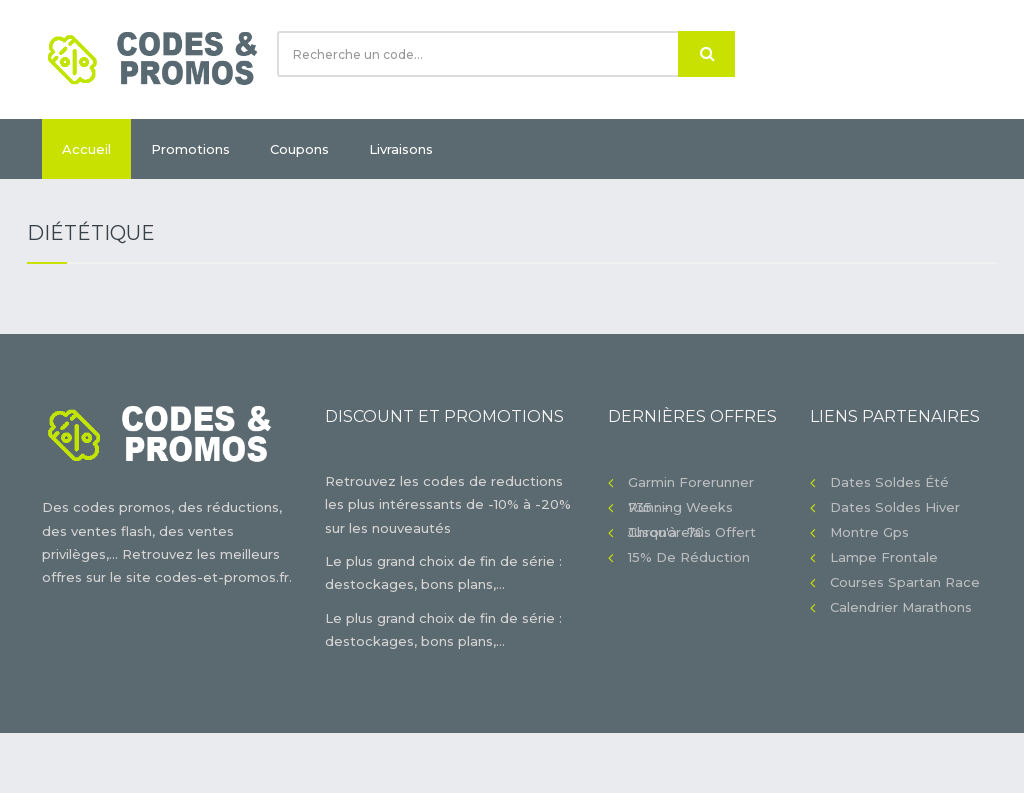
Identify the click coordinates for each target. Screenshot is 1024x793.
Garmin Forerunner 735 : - (691, 484)
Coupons (299, 149)
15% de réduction (689, 557)
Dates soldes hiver (895, 507)
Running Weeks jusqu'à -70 (680, 509)
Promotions (190, 149)
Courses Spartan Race (905, 582)
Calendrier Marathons (901, 607)
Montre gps (869, 532)
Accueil (86, 149)
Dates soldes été (889, 482)
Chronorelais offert (692, 532)
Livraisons (401, 149)
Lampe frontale (884, 557)
